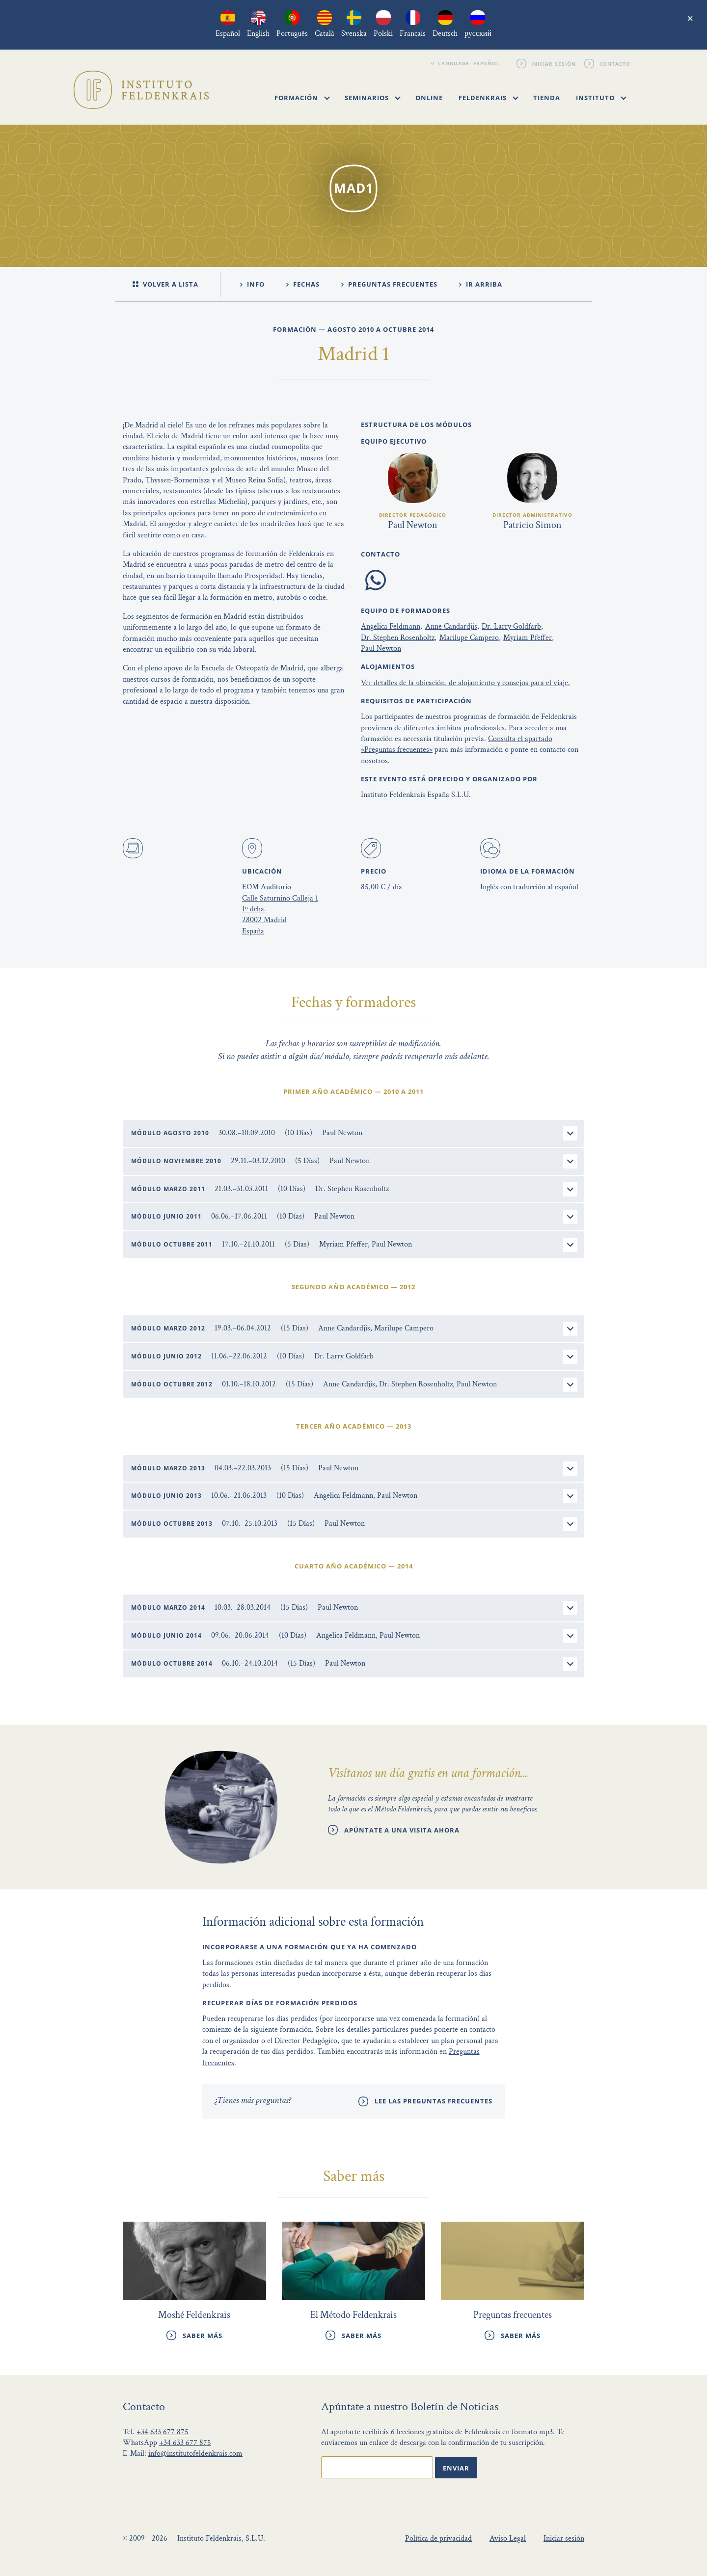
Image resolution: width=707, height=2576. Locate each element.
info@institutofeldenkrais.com (195, 2453)
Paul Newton (381, 648)
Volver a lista (165, 284)
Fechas (303, 284)
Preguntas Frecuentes (389, 284)
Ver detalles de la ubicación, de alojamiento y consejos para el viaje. (465, 683)
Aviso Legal (507, 2538)
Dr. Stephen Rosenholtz (398, 638)
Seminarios (373, 97)
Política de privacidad (438, 2538)
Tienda (546, 97)
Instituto (601, 97)
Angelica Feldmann (390, 626)
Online (429, 97)
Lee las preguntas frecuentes (433, 2101)
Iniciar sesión (554, 63)
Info (252, 284)
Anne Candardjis (451, 626)
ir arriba (480, 284)
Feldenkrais (488, 97)
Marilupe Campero (469, 638)
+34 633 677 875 (162, 2432)
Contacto (615, 63)
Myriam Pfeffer (527, 638)
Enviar (456, 2468)
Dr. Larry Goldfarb (511, 626)
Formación (302, 97)
